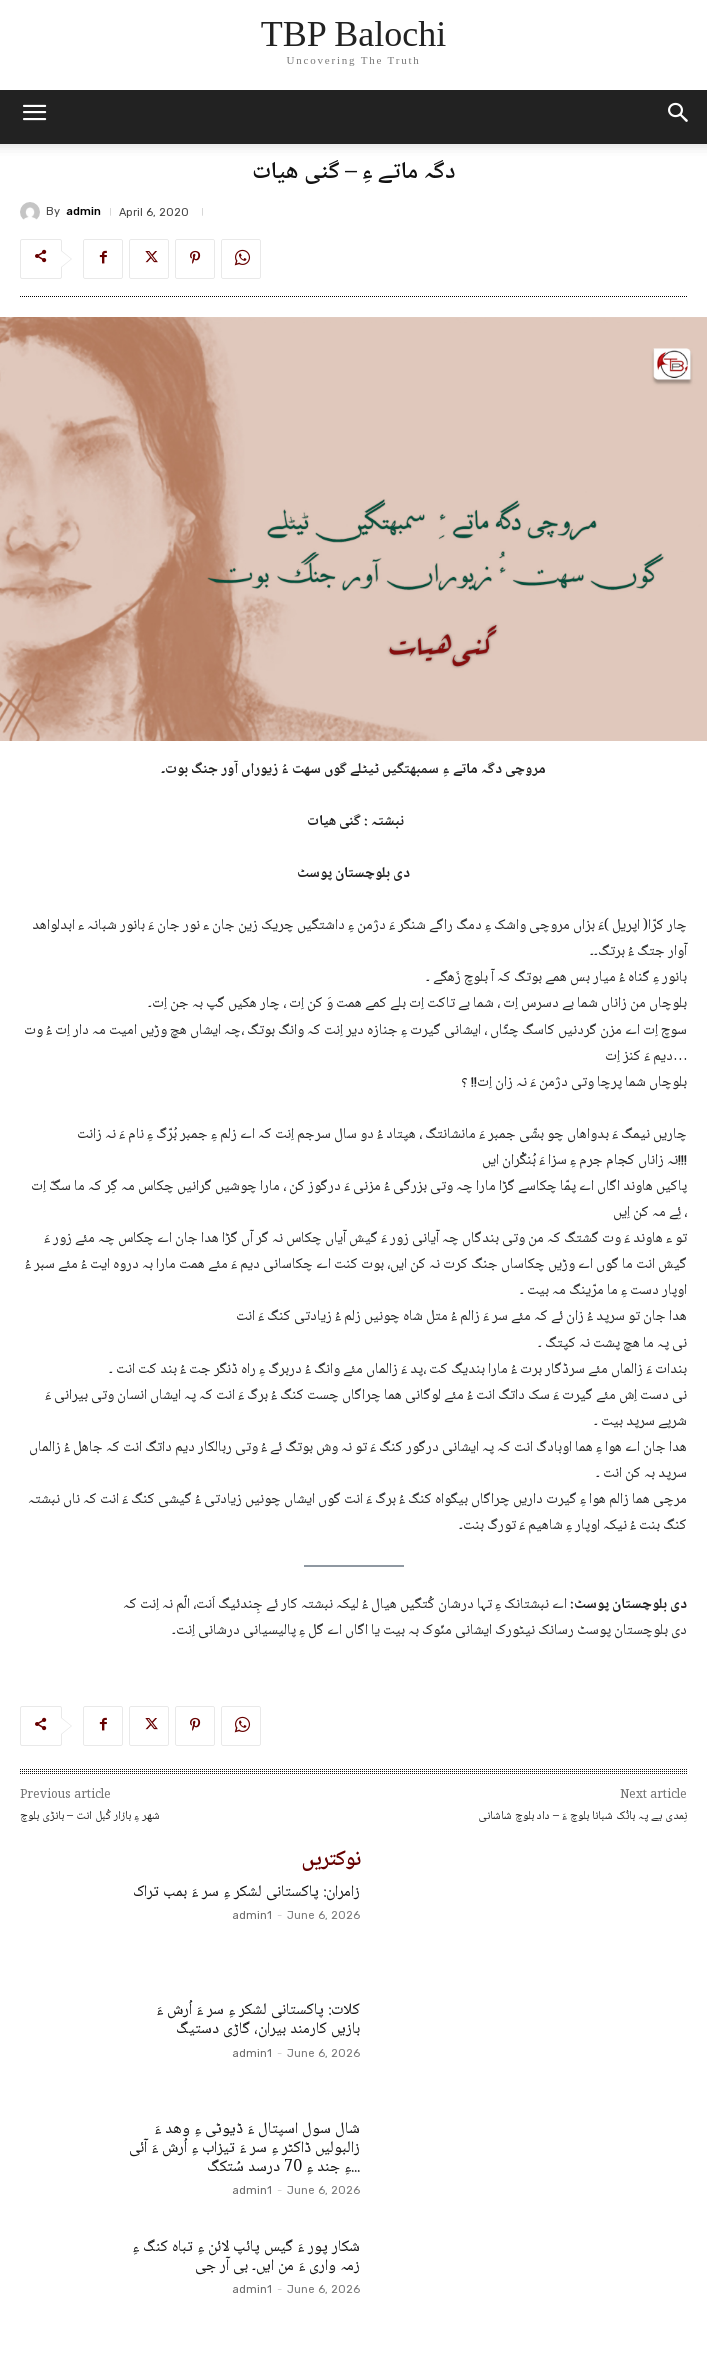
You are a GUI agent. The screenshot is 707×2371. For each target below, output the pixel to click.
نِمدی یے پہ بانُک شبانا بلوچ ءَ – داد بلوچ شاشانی (582, 1816)
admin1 (252, 1915)
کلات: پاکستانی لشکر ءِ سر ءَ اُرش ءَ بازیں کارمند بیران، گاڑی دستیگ (258, 2020)
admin (83, 211)
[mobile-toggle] (34, 117)
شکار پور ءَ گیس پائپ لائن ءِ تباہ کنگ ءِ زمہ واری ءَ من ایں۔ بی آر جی (246, 2257)
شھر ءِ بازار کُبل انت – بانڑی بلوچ (90, 1816)
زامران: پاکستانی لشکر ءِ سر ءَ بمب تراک (246, 1892)
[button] (679, 117)
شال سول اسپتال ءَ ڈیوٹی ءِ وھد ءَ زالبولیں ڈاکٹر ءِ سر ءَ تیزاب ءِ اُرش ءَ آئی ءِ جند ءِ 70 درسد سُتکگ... (244, 2148)
